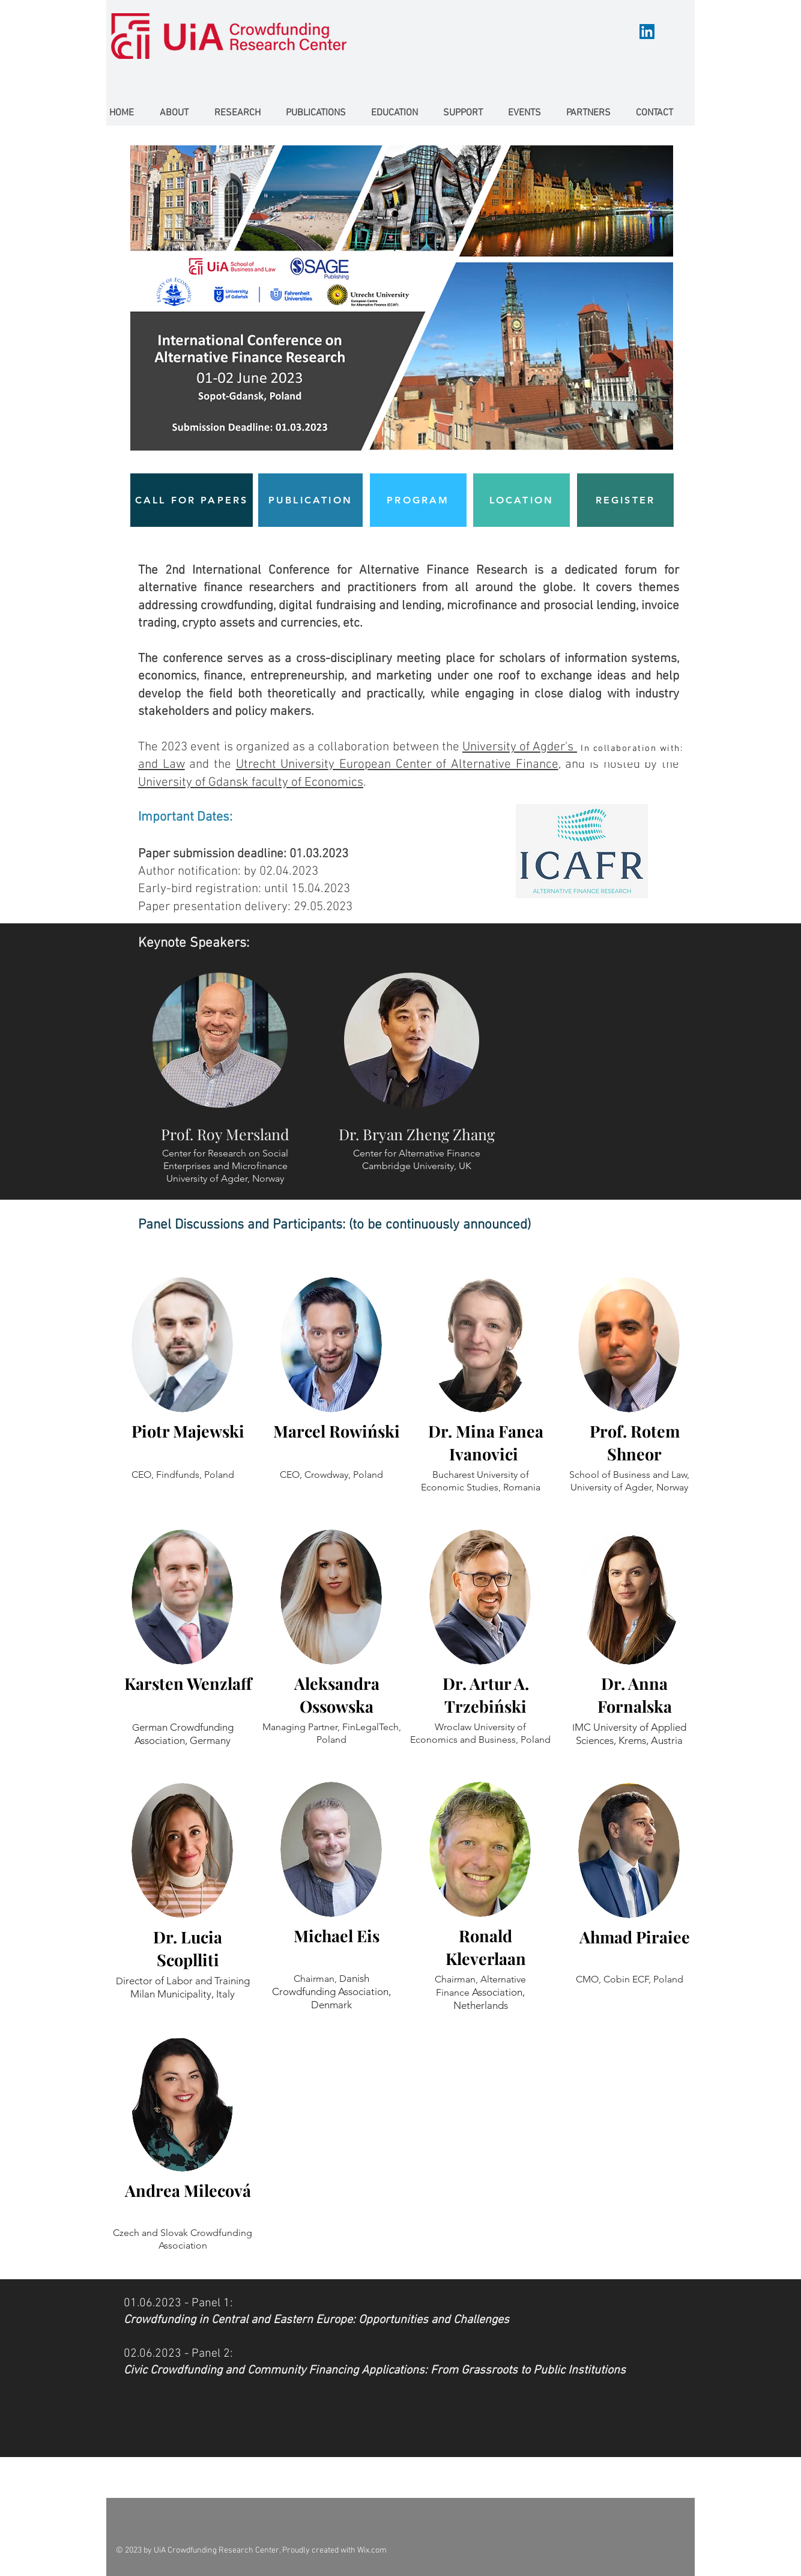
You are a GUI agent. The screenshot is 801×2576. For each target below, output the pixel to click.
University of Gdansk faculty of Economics (250, 782)
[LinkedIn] (646, 31)
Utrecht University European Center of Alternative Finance (397, 764)
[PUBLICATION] (310, 500)
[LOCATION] (521, 500)
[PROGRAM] (418, 500)
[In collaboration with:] (633, 748)
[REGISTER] (625, 500)
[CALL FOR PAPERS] (191, 500)
